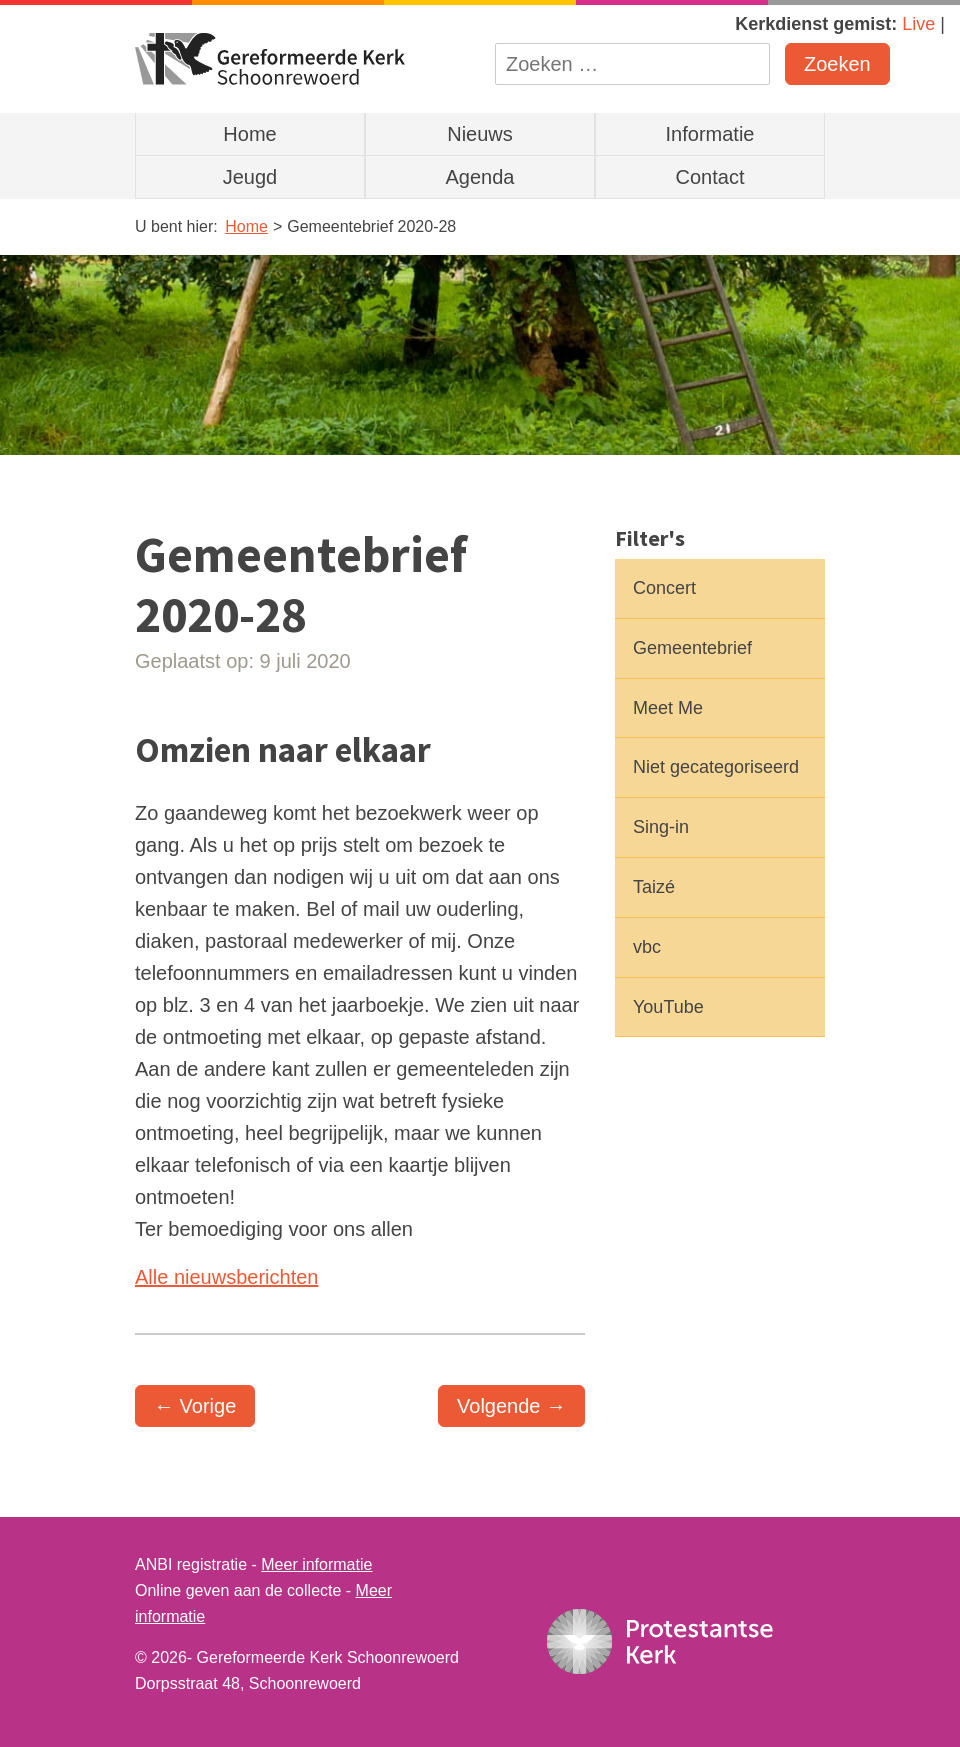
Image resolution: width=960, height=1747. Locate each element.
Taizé (654, 887)
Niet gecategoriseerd (716, 767)
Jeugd (250, 177)
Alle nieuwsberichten (226, 1277)
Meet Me (668, 708)
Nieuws (480, 134)
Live (918, 24)
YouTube (668, 1007)
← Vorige (195, 1406)
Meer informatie (316, 1564)
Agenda (480, 177)
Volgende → (511, 1406)
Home (249, 134)
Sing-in (661, 827)
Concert (664, 588)
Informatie (710, 134)
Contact (710, 177)
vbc (647, 947)
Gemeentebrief (692, 648)
